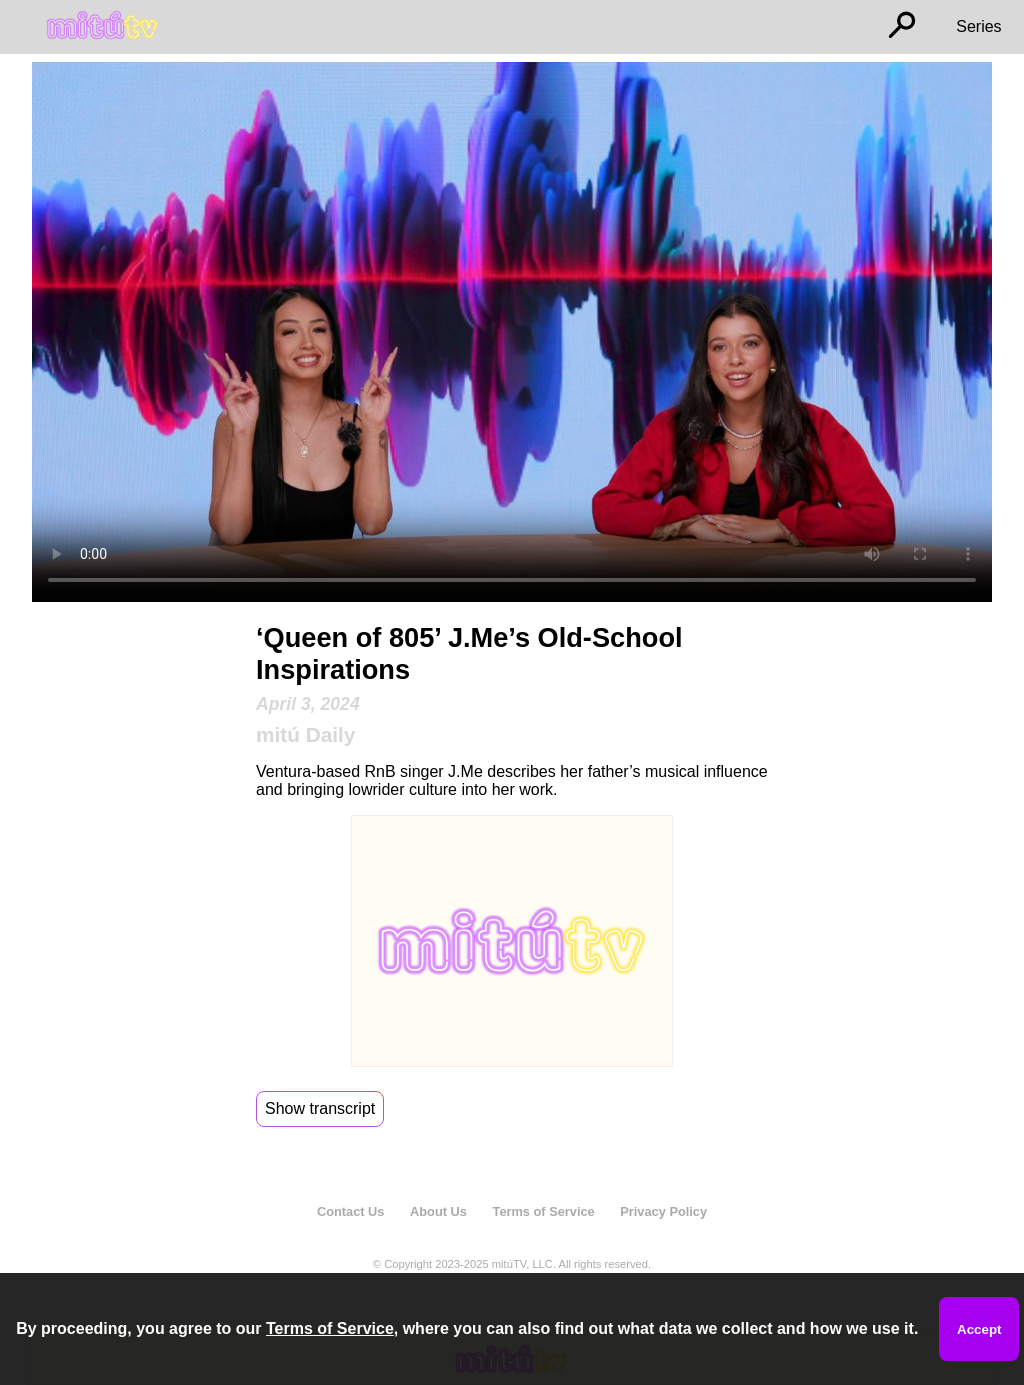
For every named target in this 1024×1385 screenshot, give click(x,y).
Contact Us (351, 1211)
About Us (438, 1211)
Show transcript (320, 1108)
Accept (979, 1329)
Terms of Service (544, 1211)
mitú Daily (305, 734)
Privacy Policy (663, 1211)
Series (978, 26)
